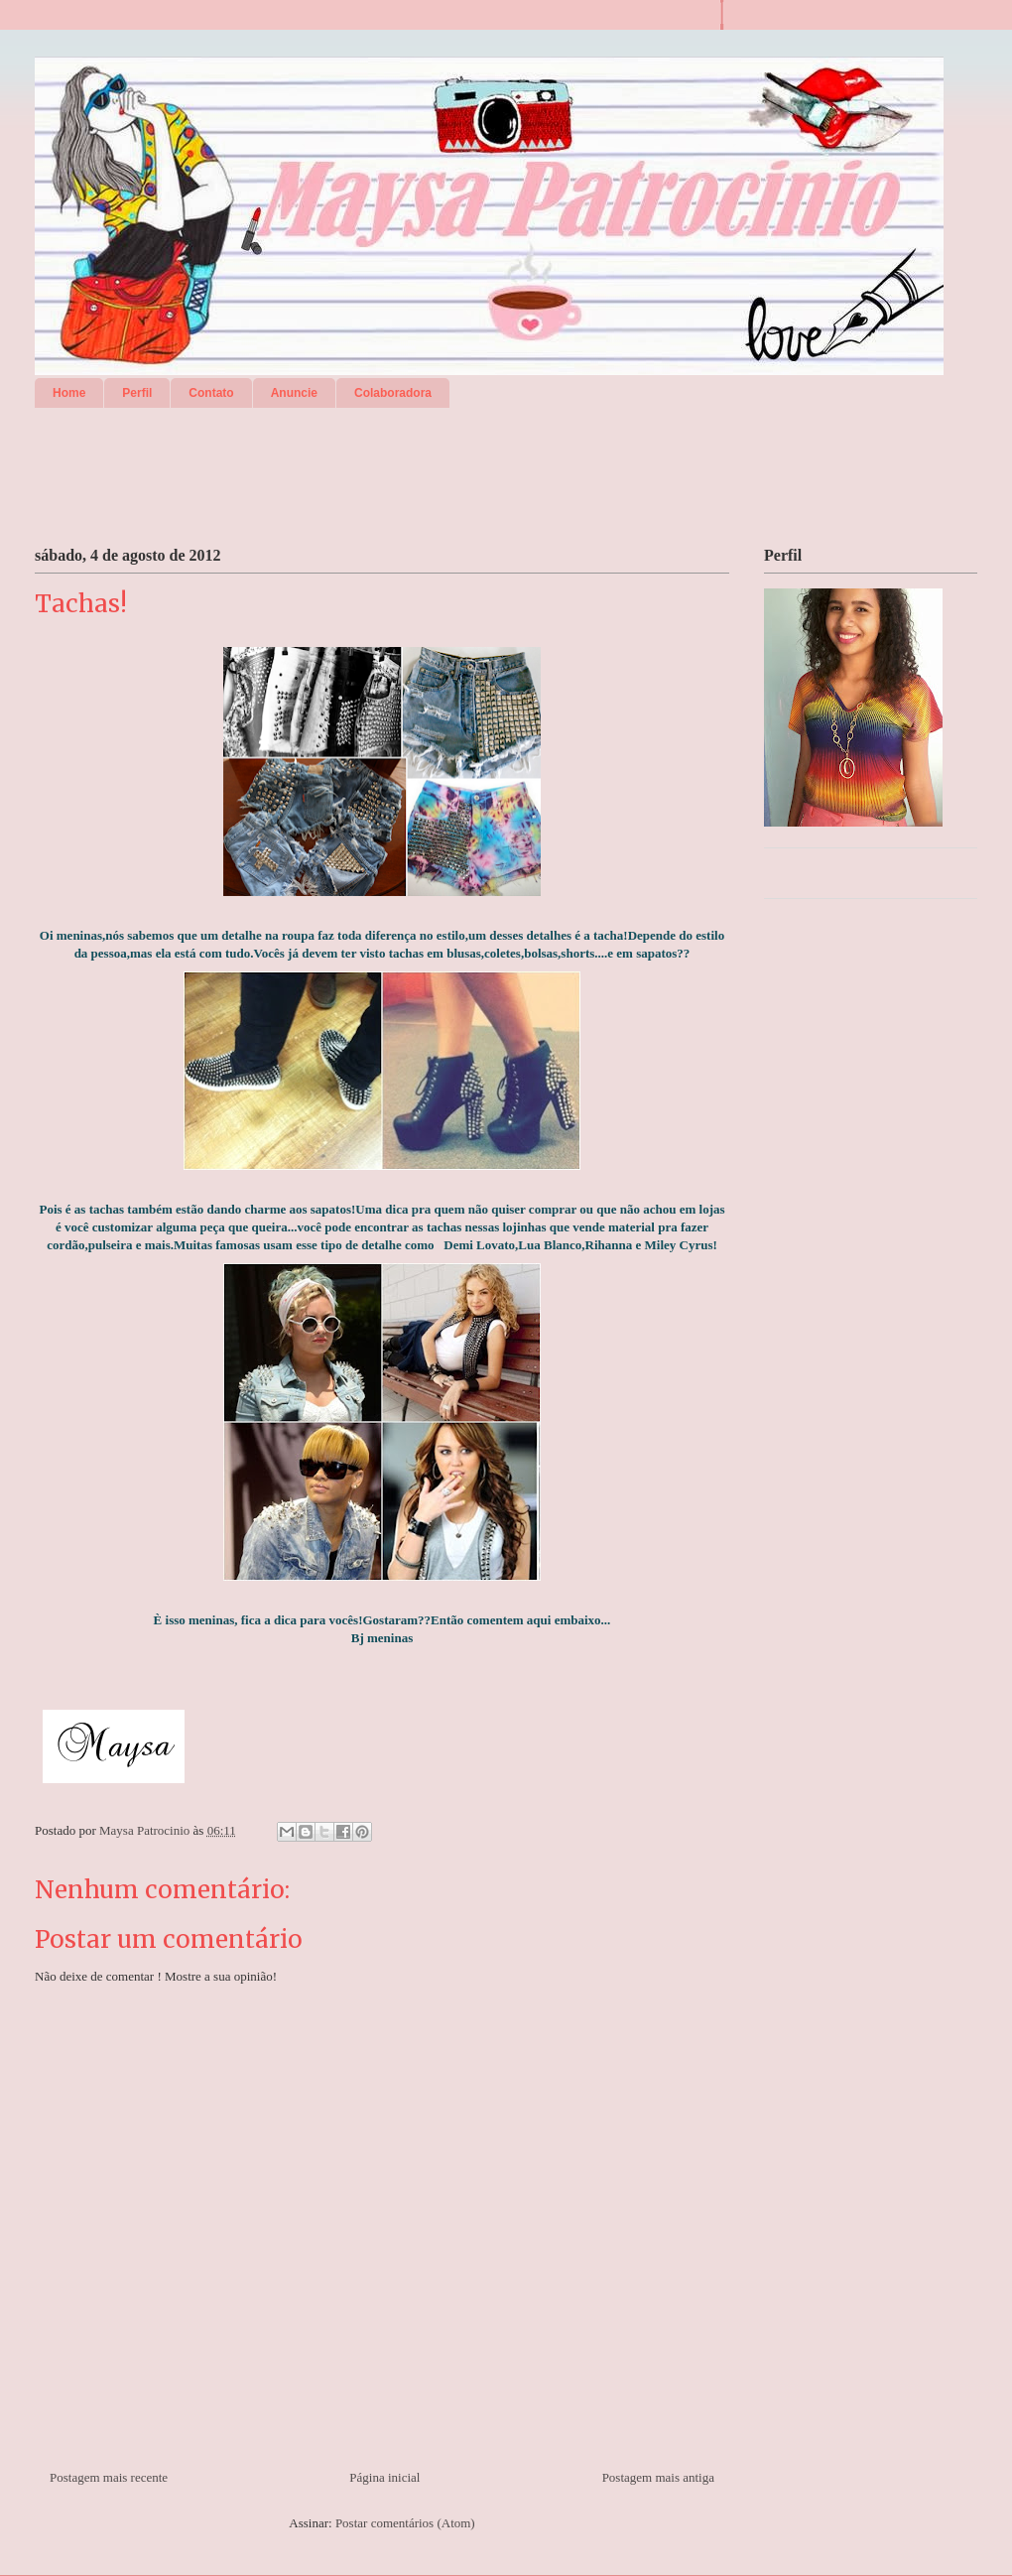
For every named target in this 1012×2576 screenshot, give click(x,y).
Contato (211, 393)
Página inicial (384, 2477)
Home (69, 393)
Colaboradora (393, 393)
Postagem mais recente (109, 2477)
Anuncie (294, 393)
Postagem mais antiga (658, 2477)
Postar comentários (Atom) (405, 2522)
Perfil (137, 393)
